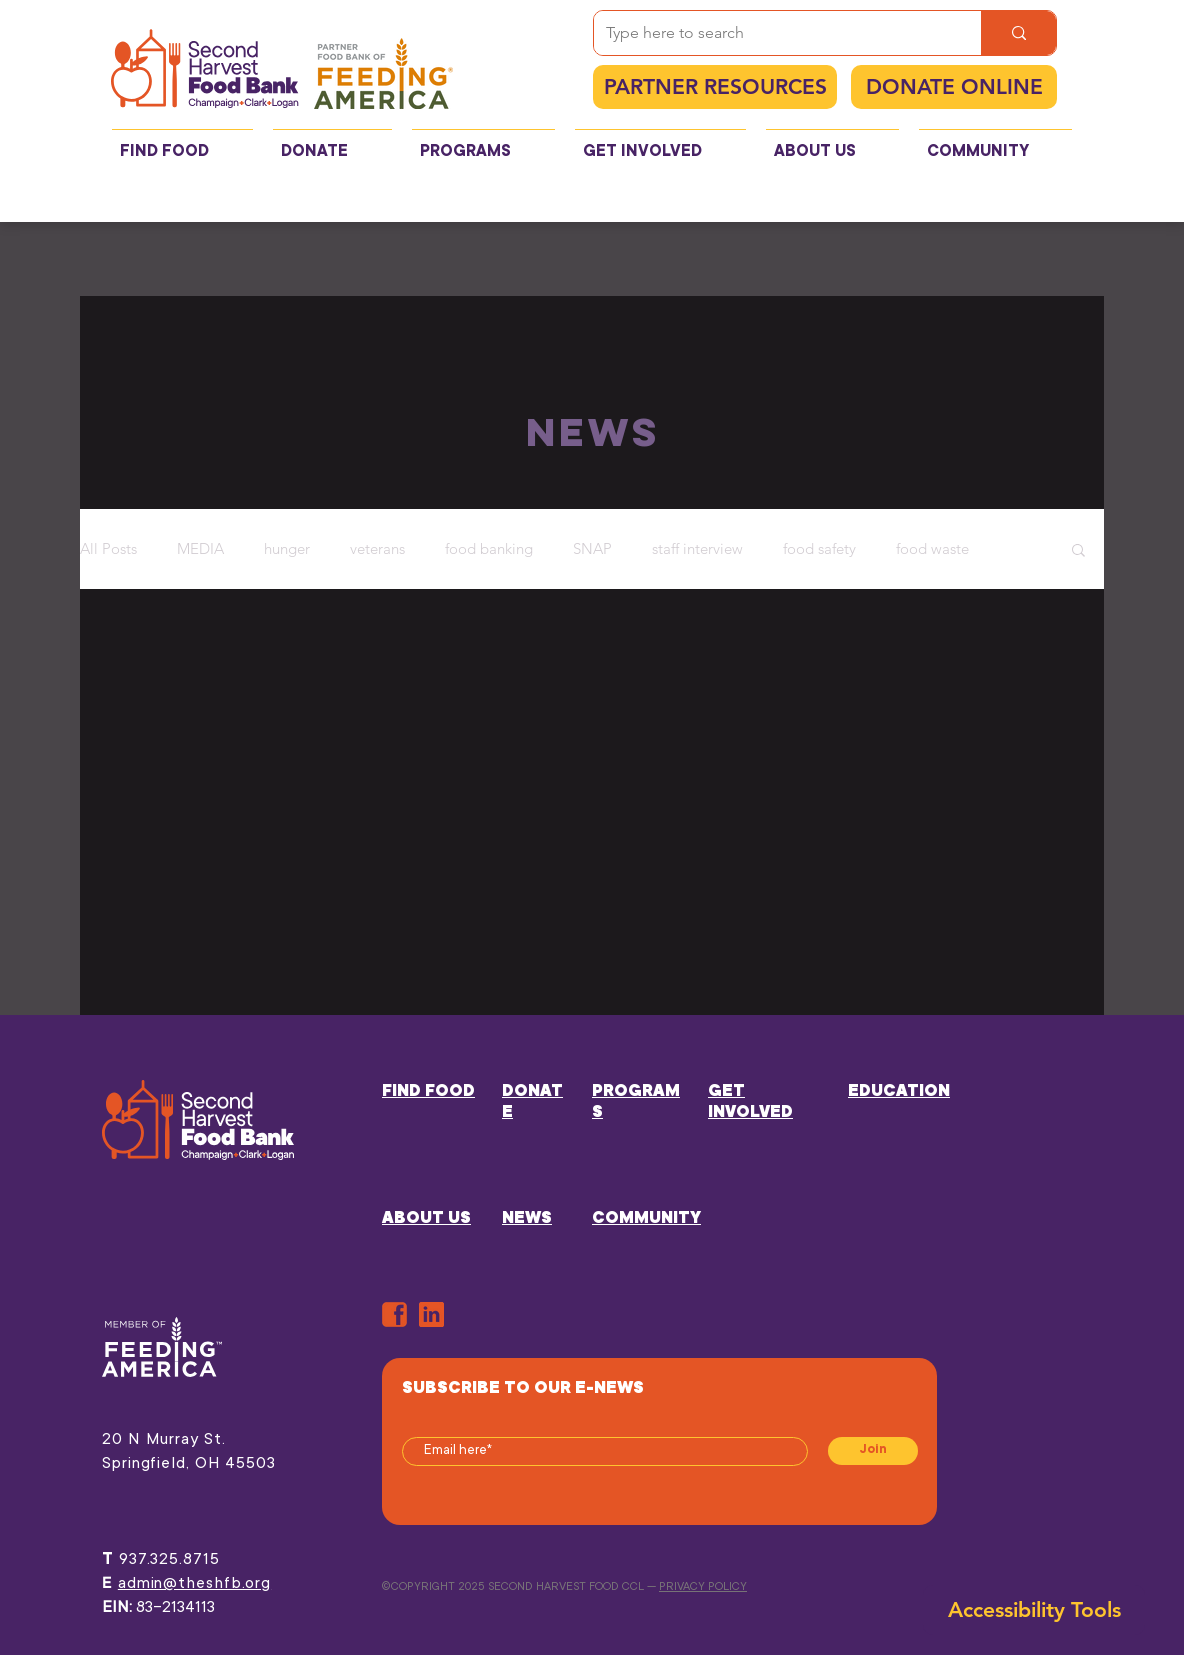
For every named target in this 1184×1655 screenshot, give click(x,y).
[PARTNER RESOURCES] (715, 87)
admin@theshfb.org (194, 1584)
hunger (287, 548)
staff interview (697, 548)
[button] (1078, 551)
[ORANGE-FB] (394, 1314)
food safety (819, 548)
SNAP (592, 548)
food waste (932, 548)
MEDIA (200, 548)
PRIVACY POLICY (703, 1587)
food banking (489, 548)
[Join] (873, 1451)
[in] (431, 1314)
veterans (377, 548)
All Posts (108, 548)
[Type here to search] (772, 33)
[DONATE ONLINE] (954, 87)
